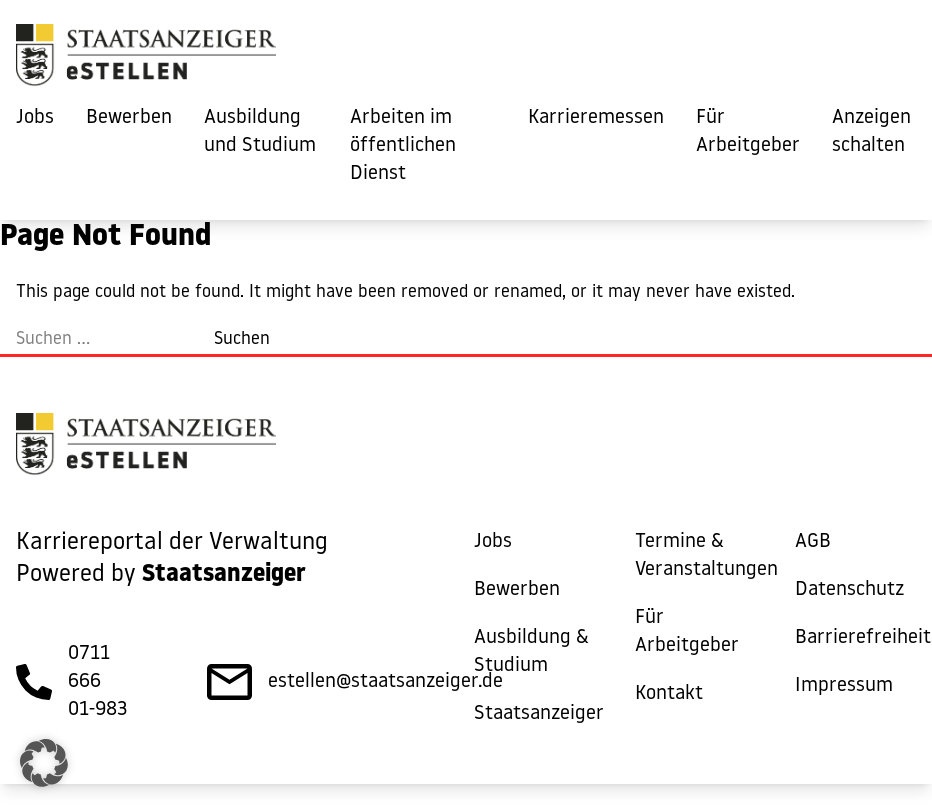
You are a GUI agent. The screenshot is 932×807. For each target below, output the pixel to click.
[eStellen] (146, 60)
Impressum (844, 686)
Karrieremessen (596, 118)
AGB (813, 542)
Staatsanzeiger (539, 714)
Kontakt (669, 694)
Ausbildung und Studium (260, 132)
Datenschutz (849, 590)
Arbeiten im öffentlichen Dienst (403, 146)
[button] (44, 763)
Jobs (35, 118)
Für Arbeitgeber (748, 132)
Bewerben (129, 118)
